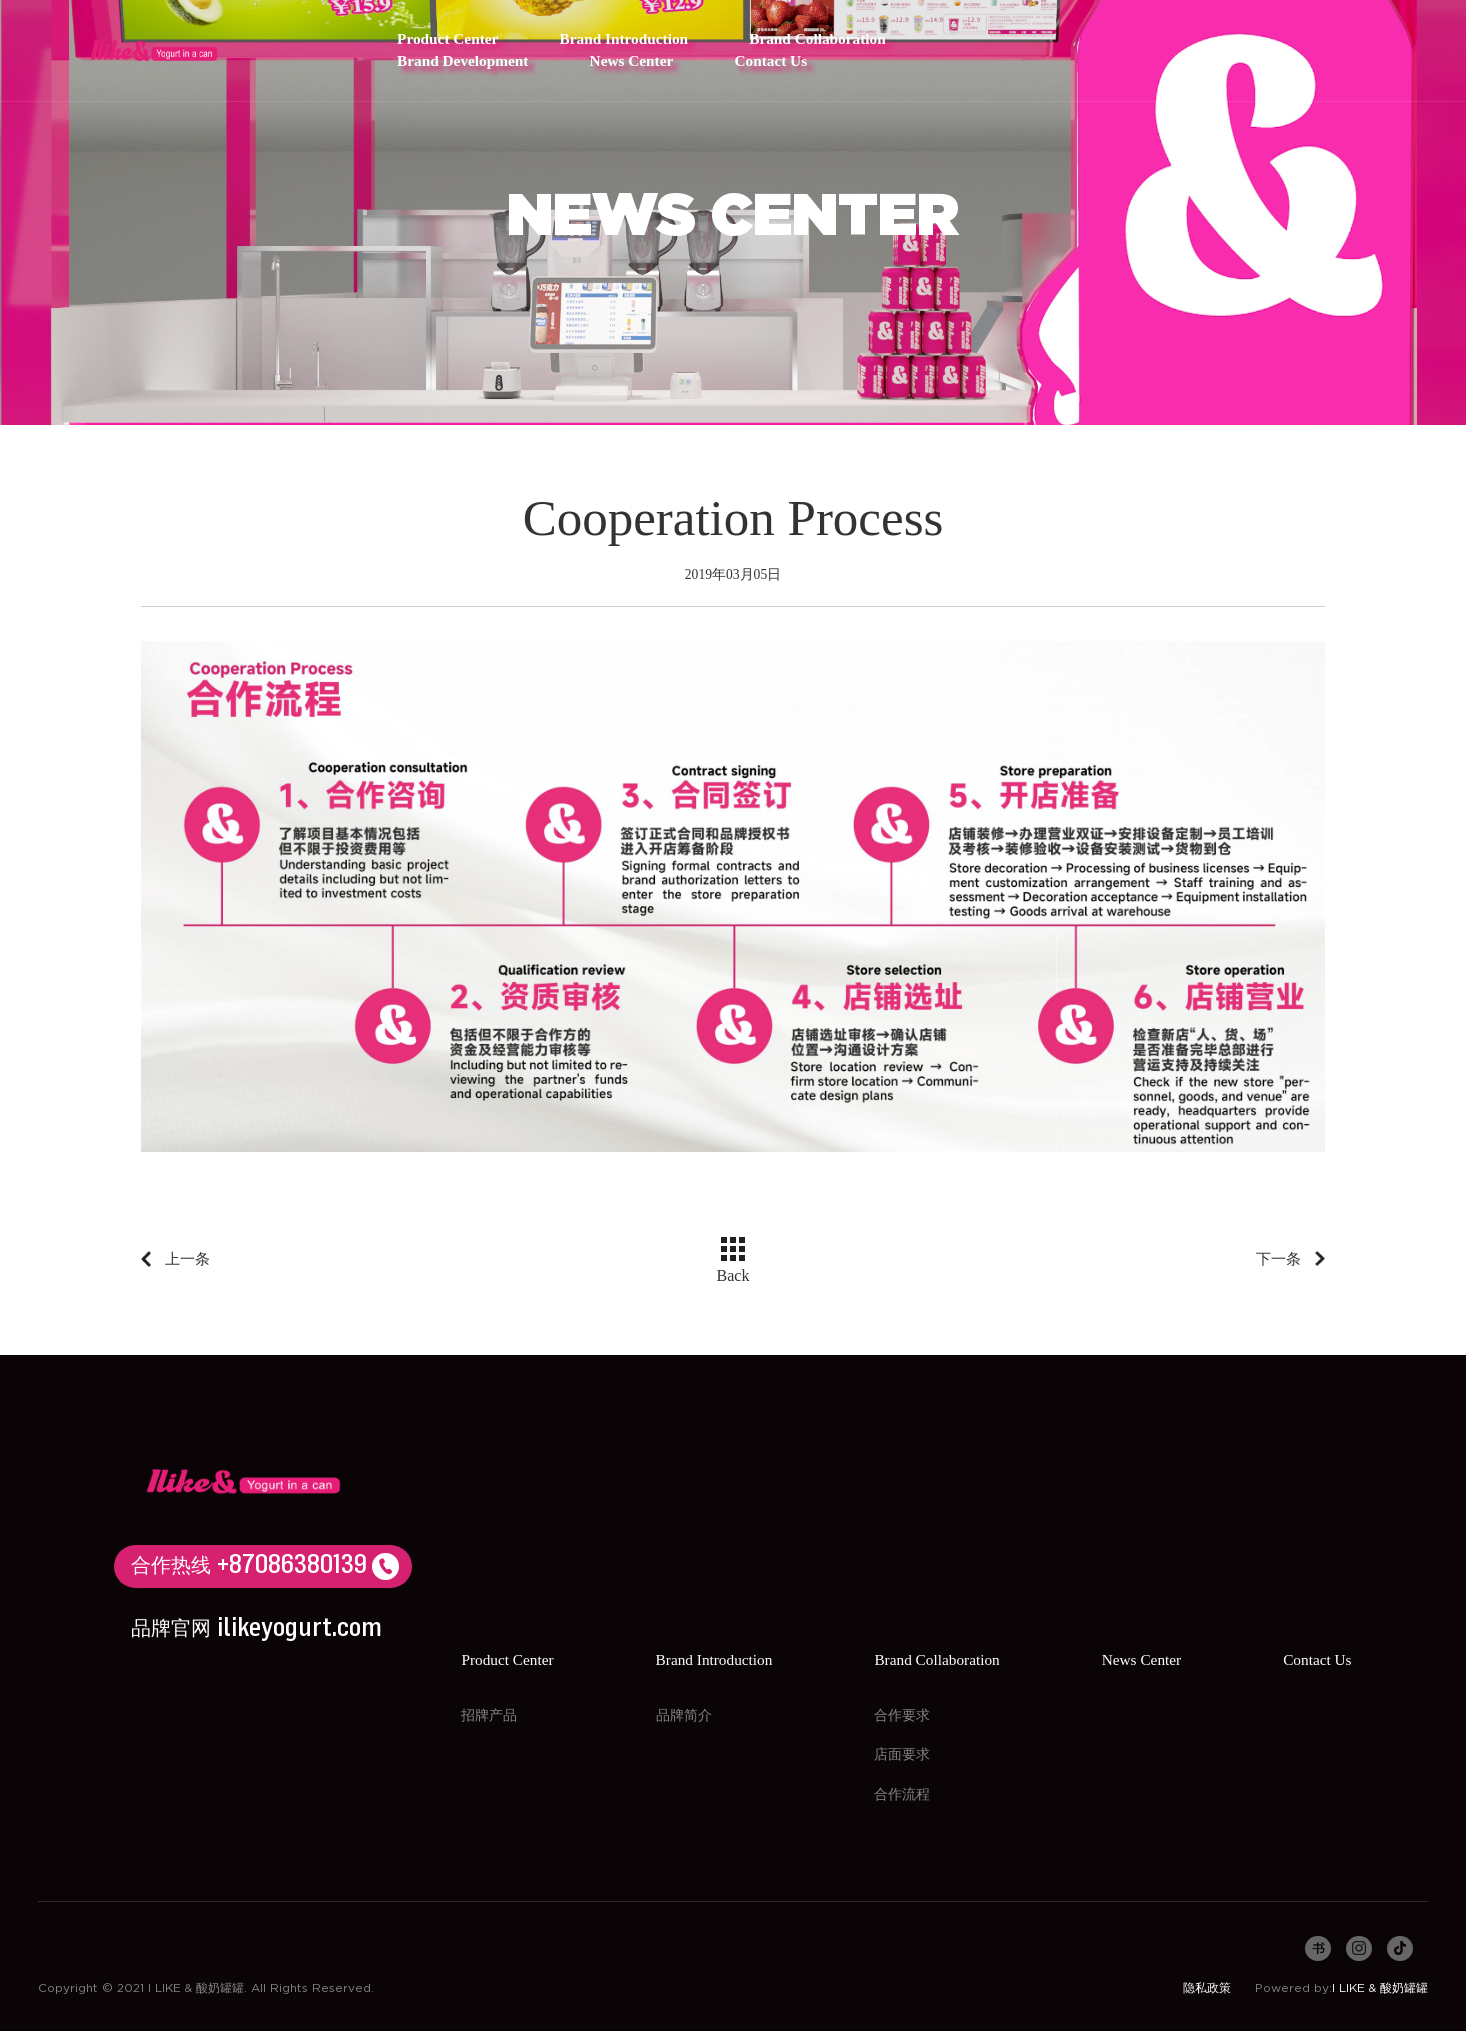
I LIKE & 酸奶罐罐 (1380, 1988)
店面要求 (902, 1755)
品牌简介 (684, 1716)
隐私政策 (1207, 1988)
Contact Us (770, 61)
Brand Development (462, 61)
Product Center (447, 39)
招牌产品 (489, 1716)
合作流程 (902, 1795)
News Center (632, 61)
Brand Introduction (624, 39)
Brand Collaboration (817, 39)
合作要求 (902, 1716)
